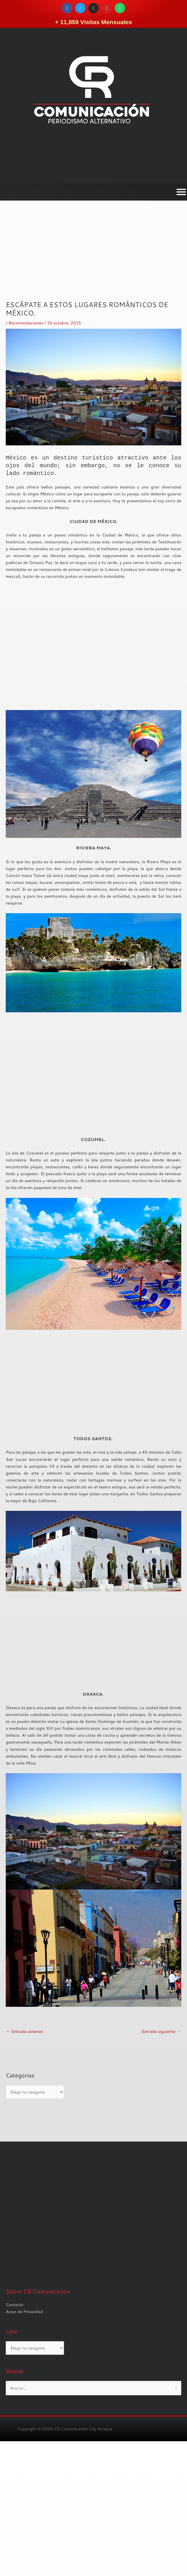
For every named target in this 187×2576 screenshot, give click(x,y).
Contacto (15, 2439)
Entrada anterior (24, 2031)
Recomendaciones (25, 323)
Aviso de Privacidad (24, 2446)
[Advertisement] (93, 260)
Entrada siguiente (161, 2031)
